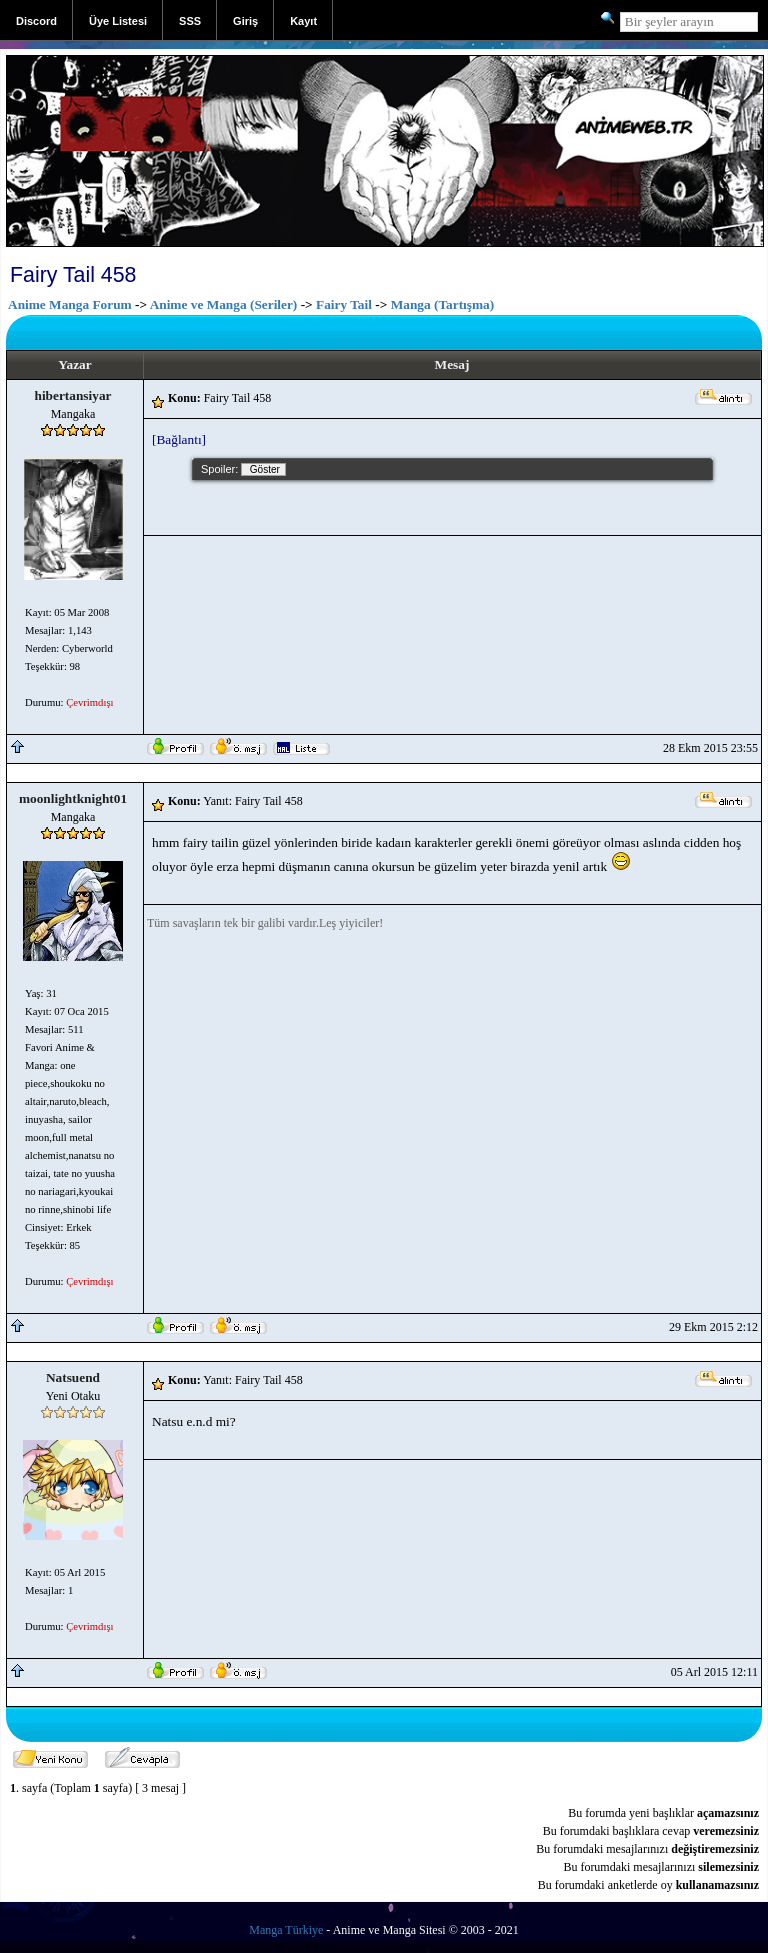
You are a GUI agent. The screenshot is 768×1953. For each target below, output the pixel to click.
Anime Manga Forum (70, 304)
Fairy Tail (344, 304)
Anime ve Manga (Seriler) (224, 304)
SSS (190, 21)
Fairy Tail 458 (73, 275)
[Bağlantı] (179, 439)
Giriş (245, 21)
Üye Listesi (118, 21)
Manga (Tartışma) (443, 304)
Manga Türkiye (286, 1930)
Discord (36, 21)
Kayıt (303, 21)
